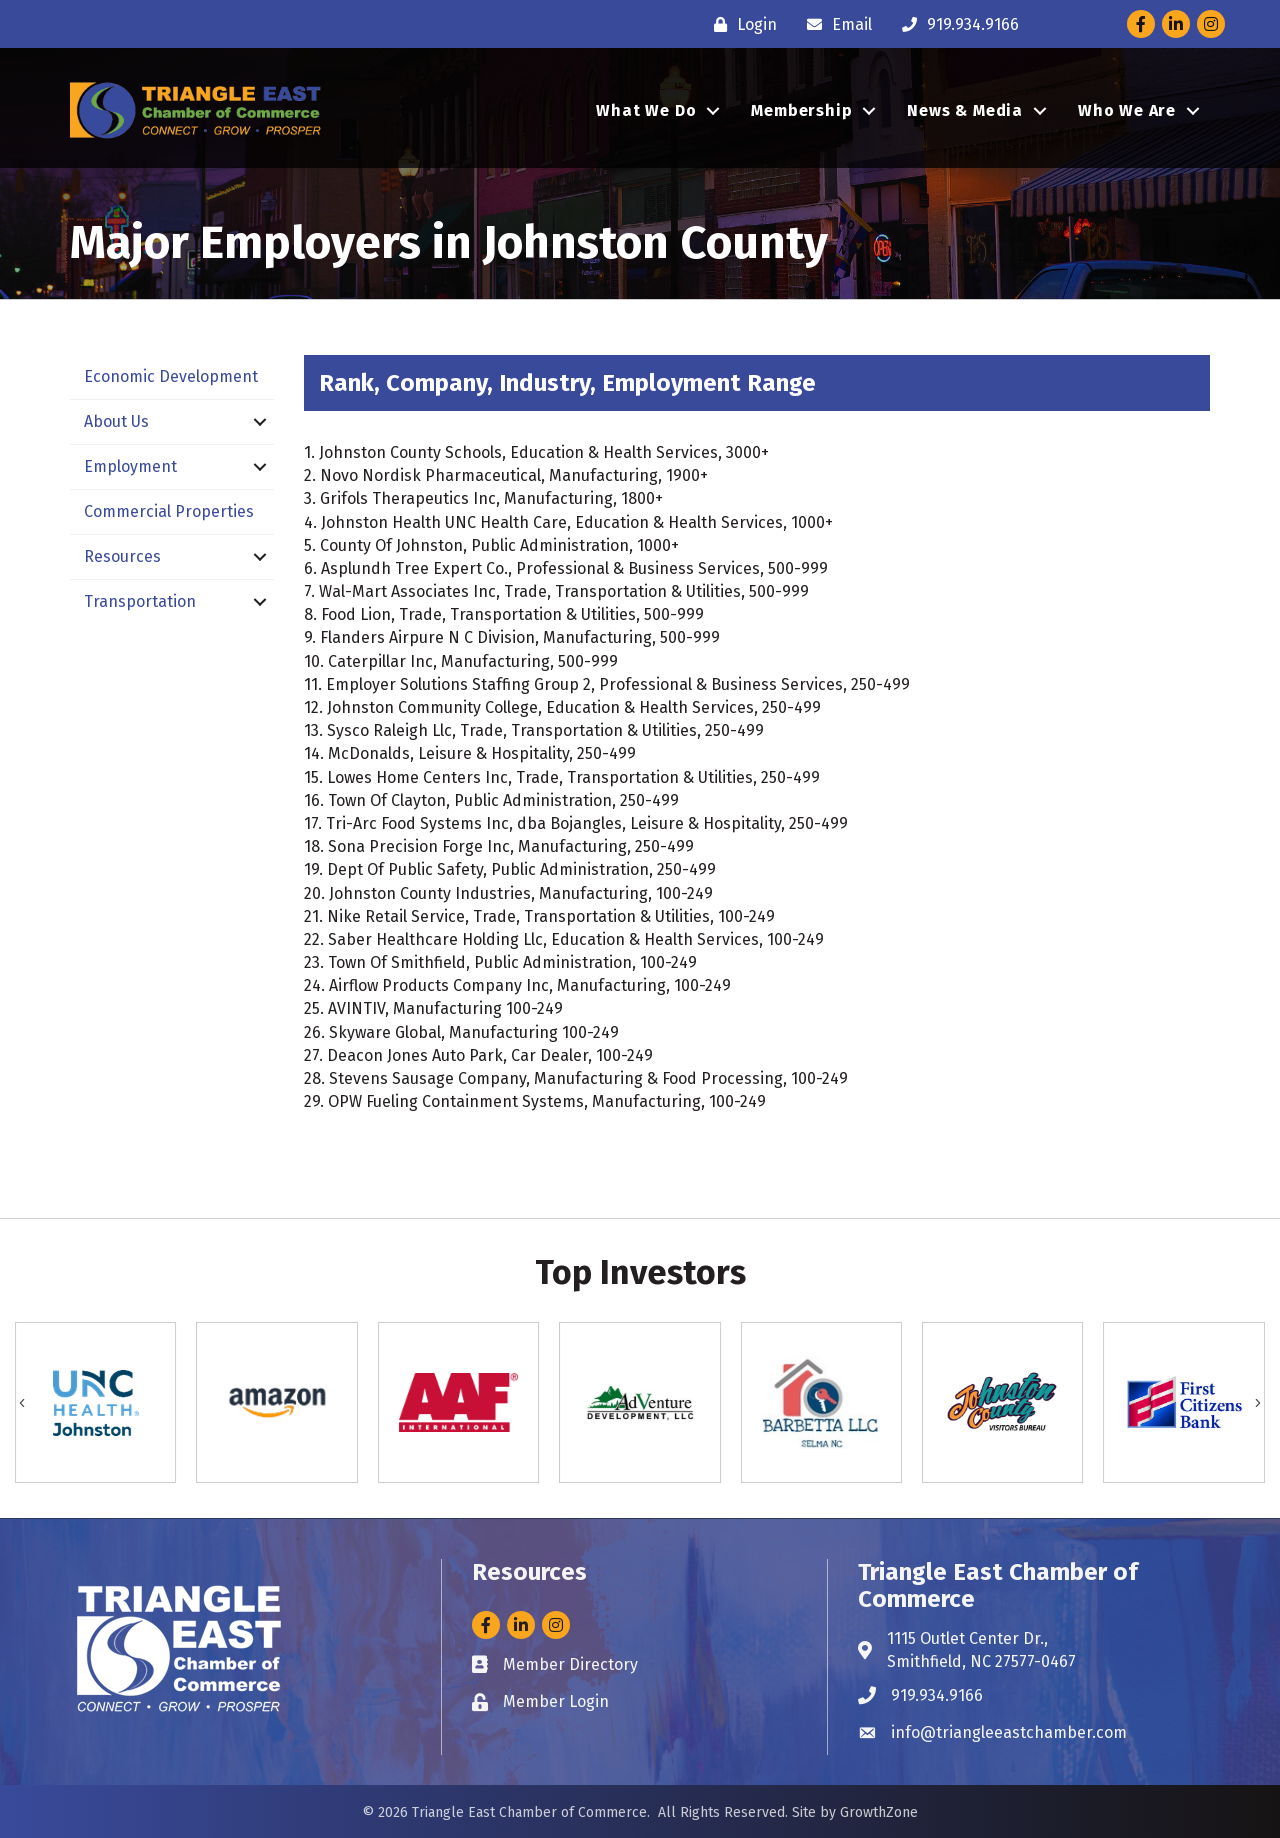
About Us (116, 421)
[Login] (740, 24)
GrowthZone (879, 1812)
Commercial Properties (169, 511)
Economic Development (171, 376)
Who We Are (1127, 110)
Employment (130, 466)
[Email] (834, 24)
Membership (801, 110)
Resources (122, 556)
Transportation (140, 601)
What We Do (646, 110)
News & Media (965, 110)
